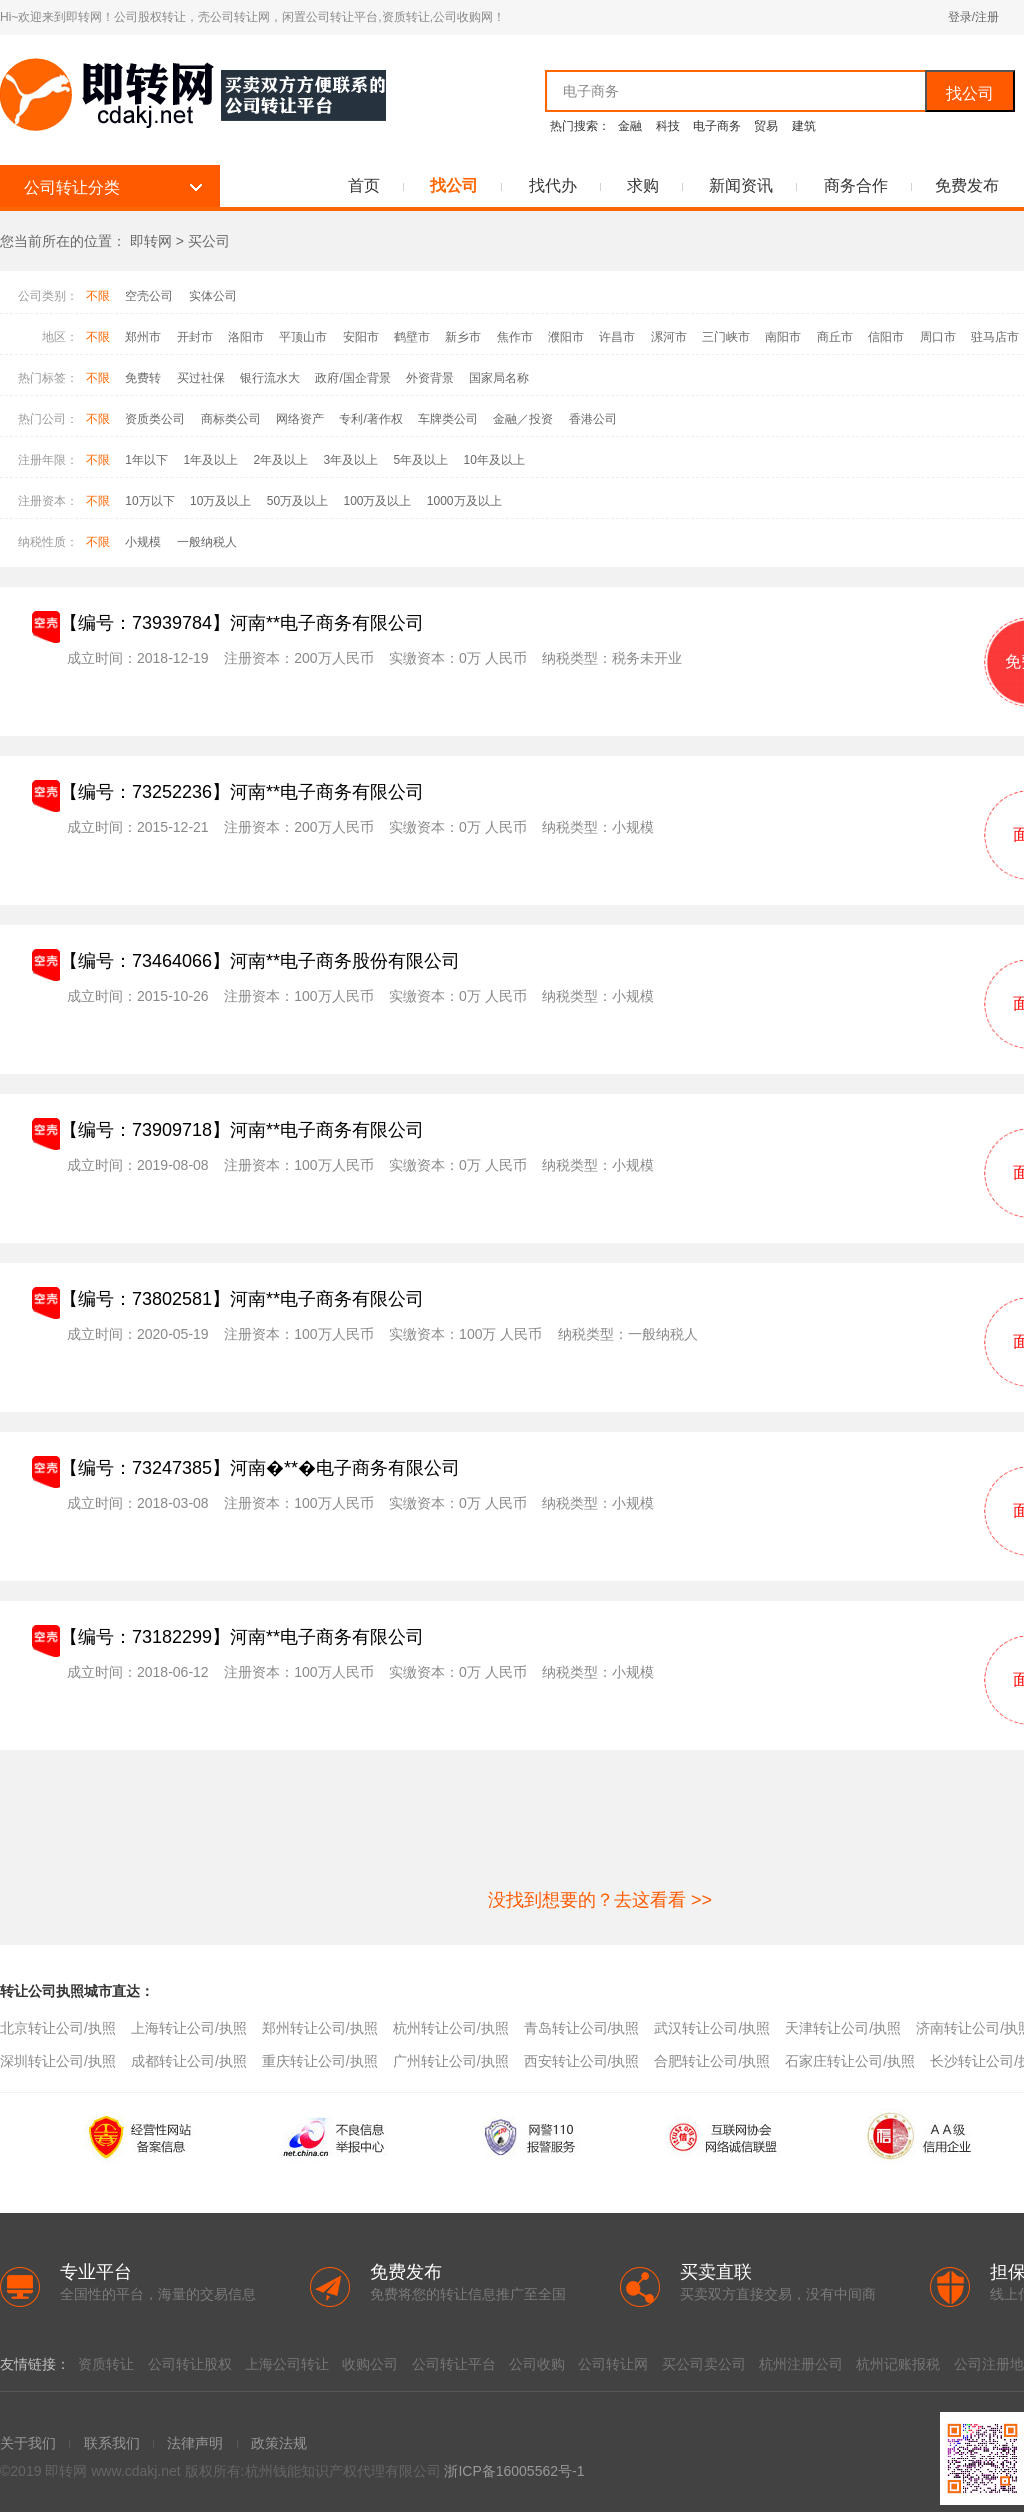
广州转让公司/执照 (451, 2061)
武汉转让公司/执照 (712, 2028)
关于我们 (28, 2443)
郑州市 (143, 337)
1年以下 (146, 460)
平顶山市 (303, 337)
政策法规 (279, 2443)
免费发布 (967, 185)
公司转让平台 (454, 2364)
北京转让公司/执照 (58, 2028)
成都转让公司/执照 (189, 2061)
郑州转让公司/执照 (320, 2028)
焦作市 (515, 337)
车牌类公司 (448, 419)
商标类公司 (231, 419)
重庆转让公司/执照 (320, 2061)
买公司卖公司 (704, 2364)
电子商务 (717, 126)
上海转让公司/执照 (189, 2028)
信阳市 (886, 337)
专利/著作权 (370, 419)
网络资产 (300, 419)
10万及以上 (220, 501)
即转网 (151, 241)
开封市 (195, 337)
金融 (630, 126)
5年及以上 (420, 460)
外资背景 (430, 378)
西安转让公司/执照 (582, 2061)
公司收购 (537, 2364)
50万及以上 (297, 501)
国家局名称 (499, 378)
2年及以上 (280, 460)
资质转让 (106, 2364)
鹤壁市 (412, 337)
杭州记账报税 (898, 2364)
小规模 (143, 542)
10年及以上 (494, 460)
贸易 (766, 126)
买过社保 (201, 378)
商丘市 (835, 337)
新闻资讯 (741, 185)
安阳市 (361, 337)
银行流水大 (270, 378)
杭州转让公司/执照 (451, 2028)
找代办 (553, 185)
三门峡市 (726, 337)
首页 (364, 185)
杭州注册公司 (801, 2364)
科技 (668, 126)
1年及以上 (210, 460)
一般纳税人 (207, 542)
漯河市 (669, 337)
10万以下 (149, 501)
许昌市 (617, 337)
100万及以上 (377, 501)
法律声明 (195, 2443)
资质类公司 (155, 419)
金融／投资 (523, 419)
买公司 (209, 241)
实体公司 (213, 296)
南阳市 (783, 337)
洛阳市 (246, 337)
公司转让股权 (190, 2364)
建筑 (804, 126)
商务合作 (856, 185)
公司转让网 (613, 2364)
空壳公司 (149, 296)
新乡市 (463, 337)
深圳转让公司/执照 (58, 2061)
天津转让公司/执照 (843, 2028)
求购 (643, 185)
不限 (98, 296)
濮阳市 (566, 337)
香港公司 (593, 419)
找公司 (970, 93)
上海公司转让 (287, 2364)
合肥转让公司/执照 (712, 2061)
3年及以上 (350, 460)
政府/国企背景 (352, 378)
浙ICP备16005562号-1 (514, 2471)
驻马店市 (995, 337)
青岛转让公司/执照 (582, 2028)
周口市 (938, 337)
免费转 (143, 378)
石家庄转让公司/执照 (850, 2061)
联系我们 (112, 2443)
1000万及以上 (464, 501)
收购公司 (370, 2364)
